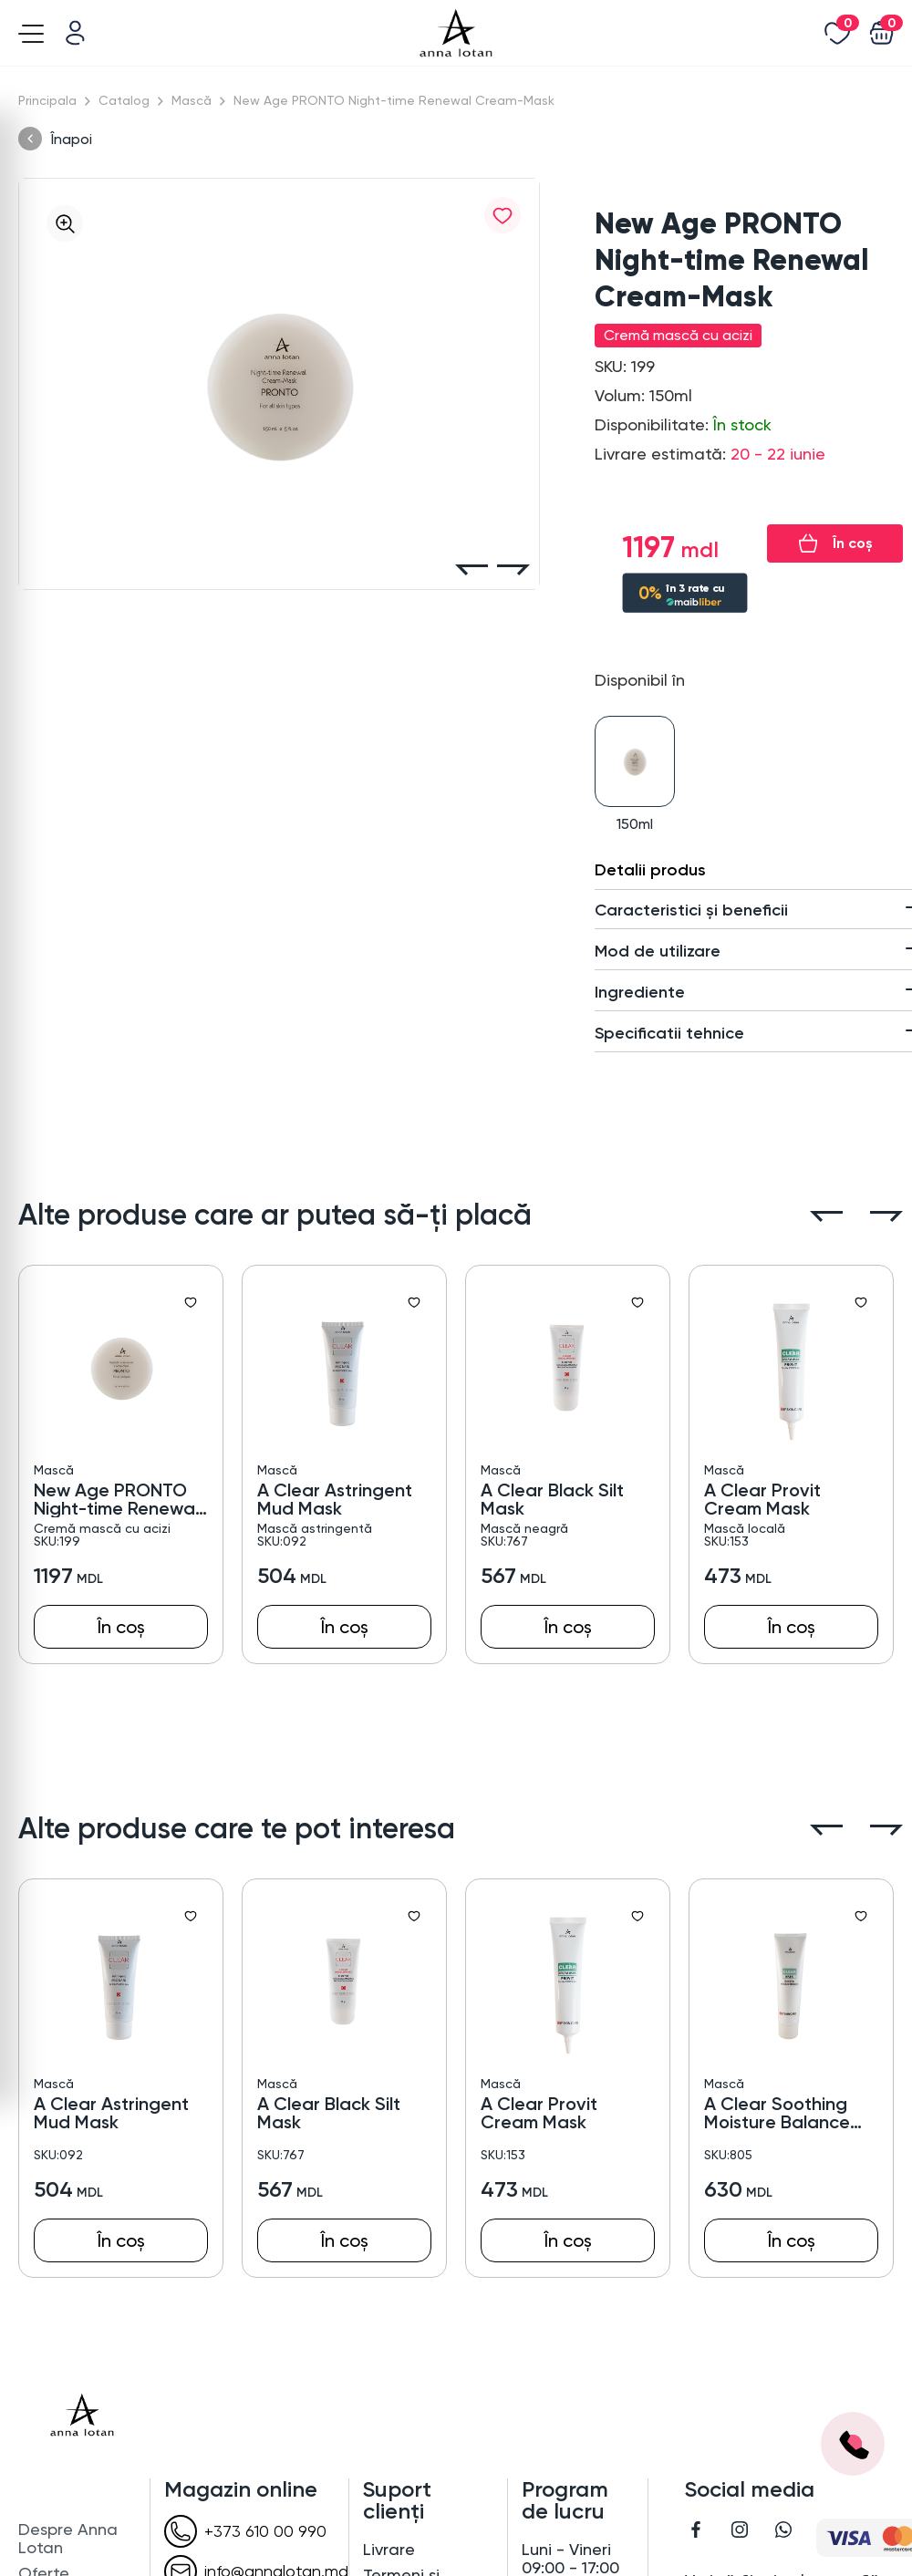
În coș (853, 543)
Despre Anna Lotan (68, 2538)
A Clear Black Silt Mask (552, 1499)
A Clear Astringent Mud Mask (334, 1499)
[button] (471, 571)
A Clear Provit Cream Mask (762, 1499)
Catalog (124, 100)
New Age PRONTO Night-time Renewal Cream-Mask (116, 1499)
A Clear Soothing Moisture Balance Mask (777, 2113)
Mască (191, 100)
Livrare (389, 2549)
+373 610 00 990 (245, 2531)
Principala (47, 100)
